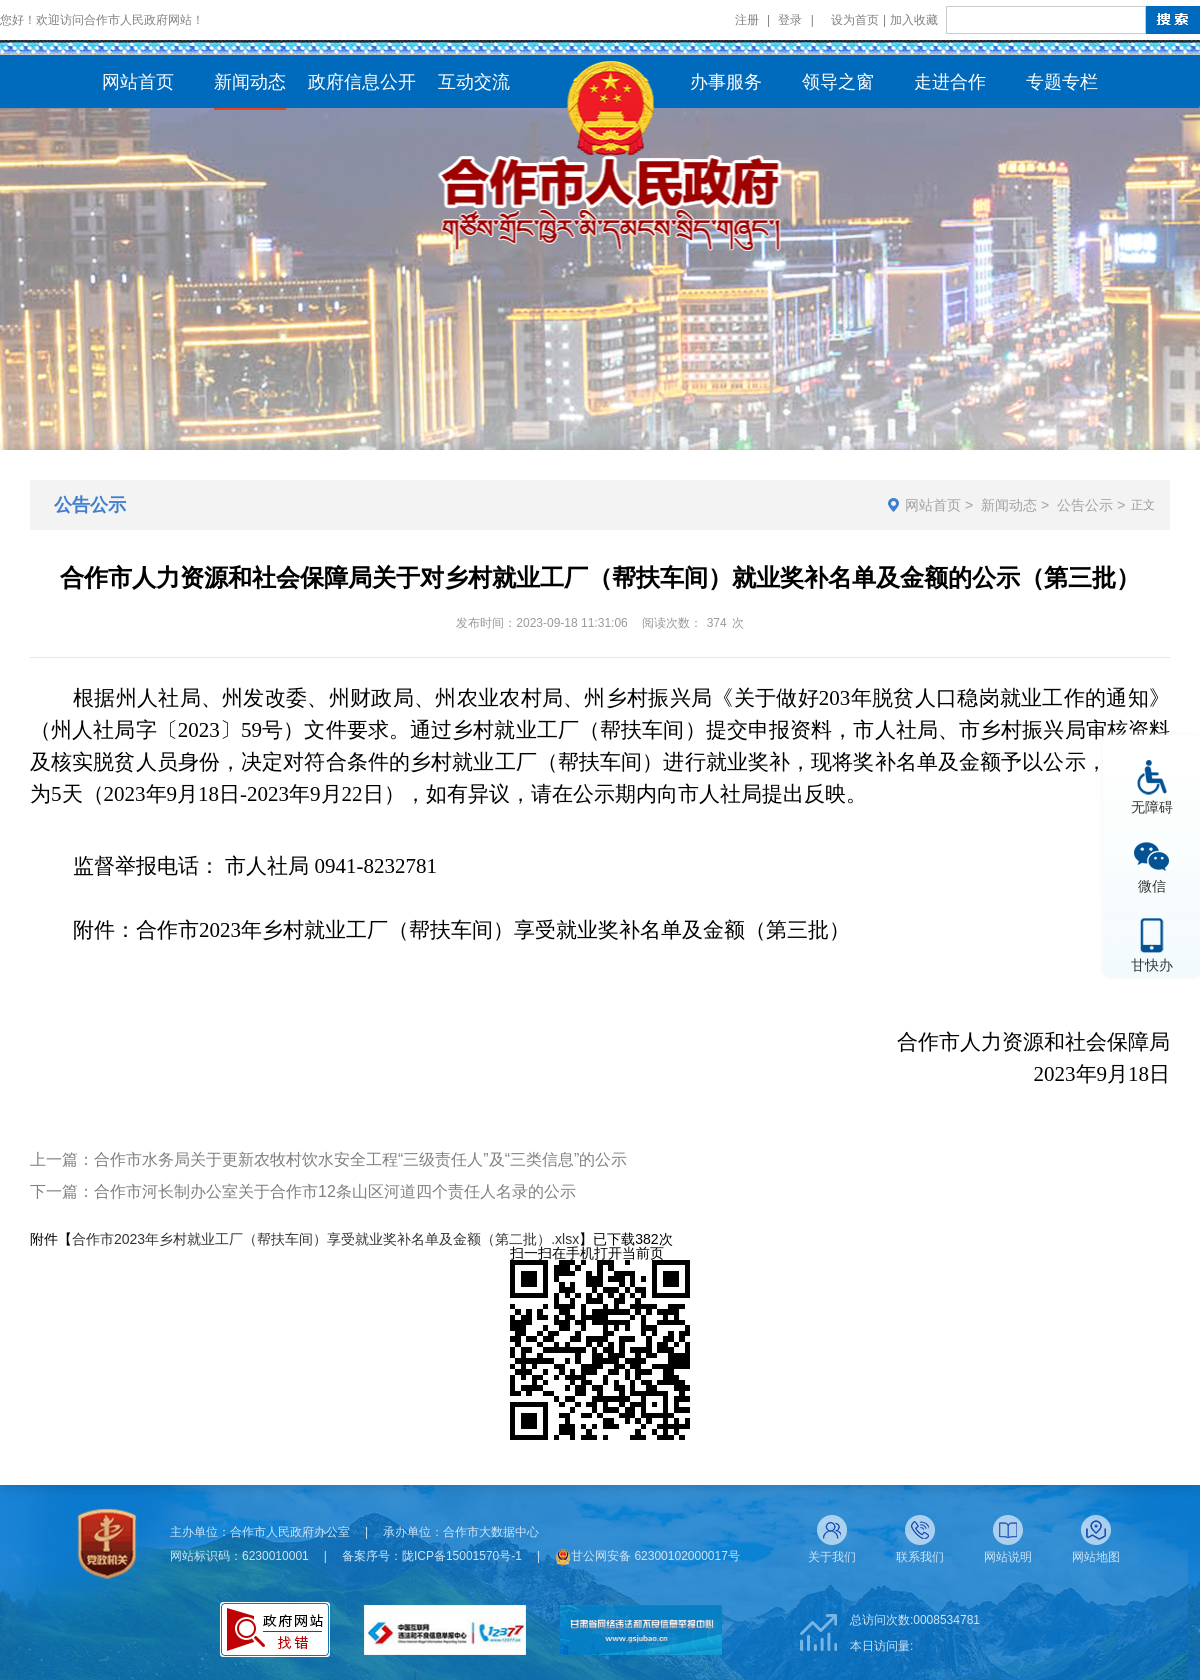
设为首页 (855, 20)
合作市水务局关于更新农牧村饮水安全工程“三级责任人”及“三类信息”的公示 (360, 1159)
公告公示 (1085, 505)
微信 (1152, 885)
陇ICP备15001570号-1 (462, 1556)
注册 (747, 20)
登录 (790, 20)
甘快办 (1152, 964)
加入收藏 (914, 20)
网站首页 (933, 505)
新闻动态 (1009, 505)
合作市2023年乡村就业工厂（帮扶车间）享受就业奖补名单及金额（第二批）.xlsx (325, 1239)
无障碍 (1152, 806)
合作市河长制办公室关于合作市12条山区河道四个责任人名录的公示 (335, 1191)
